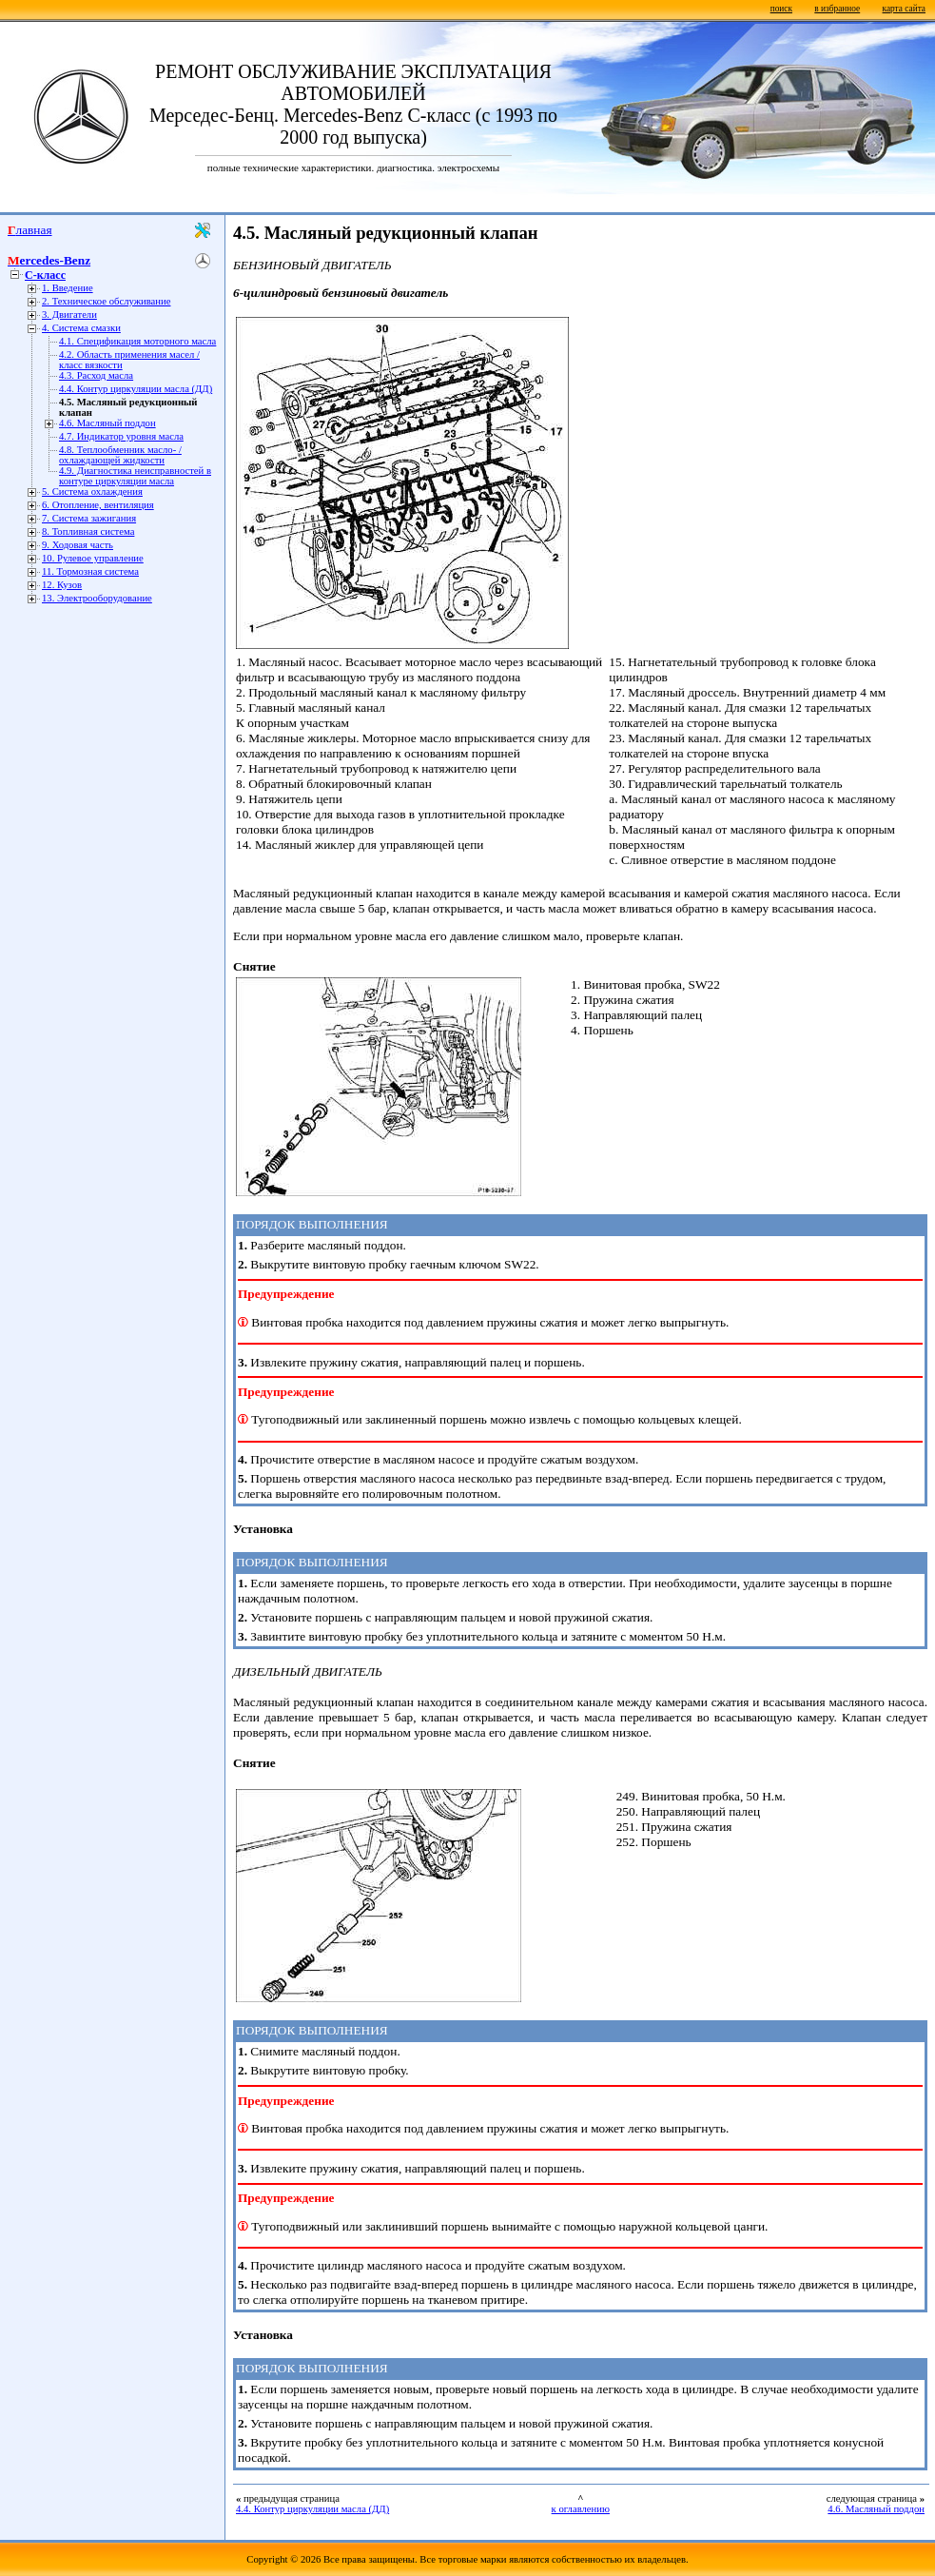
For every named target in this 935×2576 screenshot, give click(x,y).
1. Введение (67, 288)
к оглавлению (581, 2509)
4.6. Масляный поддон (107, 423)
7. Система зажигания (89, 518)
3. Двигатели (69, 314)
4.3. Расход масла (96, 375)
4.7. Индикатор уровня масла (121, 436)
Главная (30, 230)
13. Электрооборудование (97, 598)
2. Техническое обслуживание (106, 301)
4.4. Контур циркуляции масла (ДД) (135, 388)
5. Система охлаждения (92, 491)
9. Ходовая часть (77, 545)
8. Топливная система (88, 531)
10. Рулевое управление (93, 558)
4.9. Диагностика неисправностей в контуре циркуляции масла (135, 475)
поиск (781, 8)
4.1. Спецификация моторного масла (137, 341)
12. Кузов (62, 585)
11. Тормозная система (90, 571)
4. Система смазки (81, 328)
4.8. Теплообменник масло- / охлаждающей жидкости (120, 454)
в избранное (837, 8)
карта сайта (904, 8)
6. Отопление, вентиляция (98, 505)
